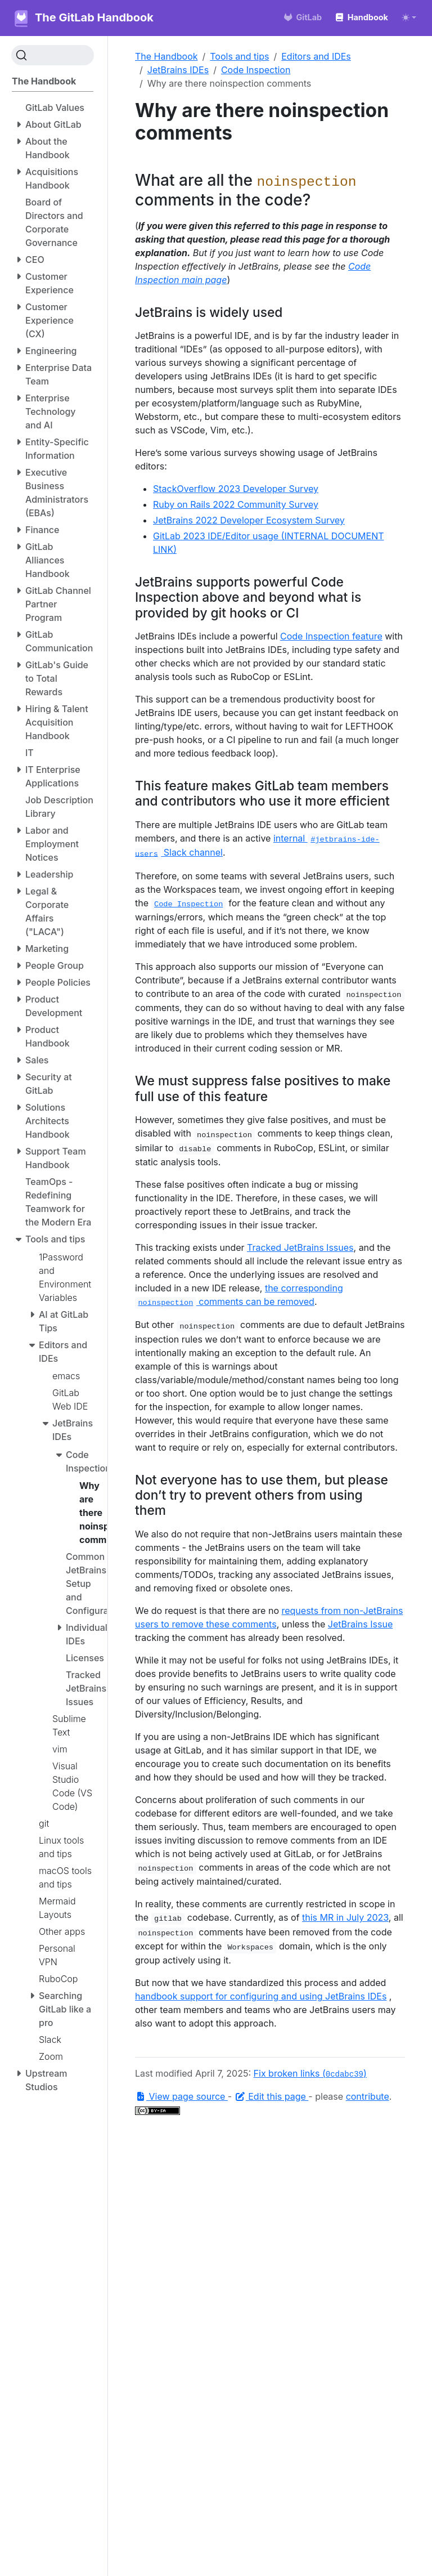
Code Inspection (256, 69)
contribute (367, 2096)
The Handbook (166, 56)
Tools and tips (239, 56)
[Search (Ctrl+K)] (52, 55)
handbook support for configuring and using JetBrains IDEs (260, 1996)
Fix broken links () (310, 2073)
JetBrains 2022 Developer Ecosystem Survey (249, 520)
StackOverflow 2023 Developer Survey (235, 488)
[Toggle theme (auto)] (409, 17)
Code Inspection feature (331, 636)
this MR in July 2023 (345, 1917)
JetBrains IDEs (178, 69)
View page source (181, 2096)
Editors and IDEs (316, 56)
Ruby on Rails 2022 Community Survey (235, 504)
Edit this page (272, 2096)
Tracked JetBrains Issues (300, 1247)
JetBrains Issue (360, 1624)
